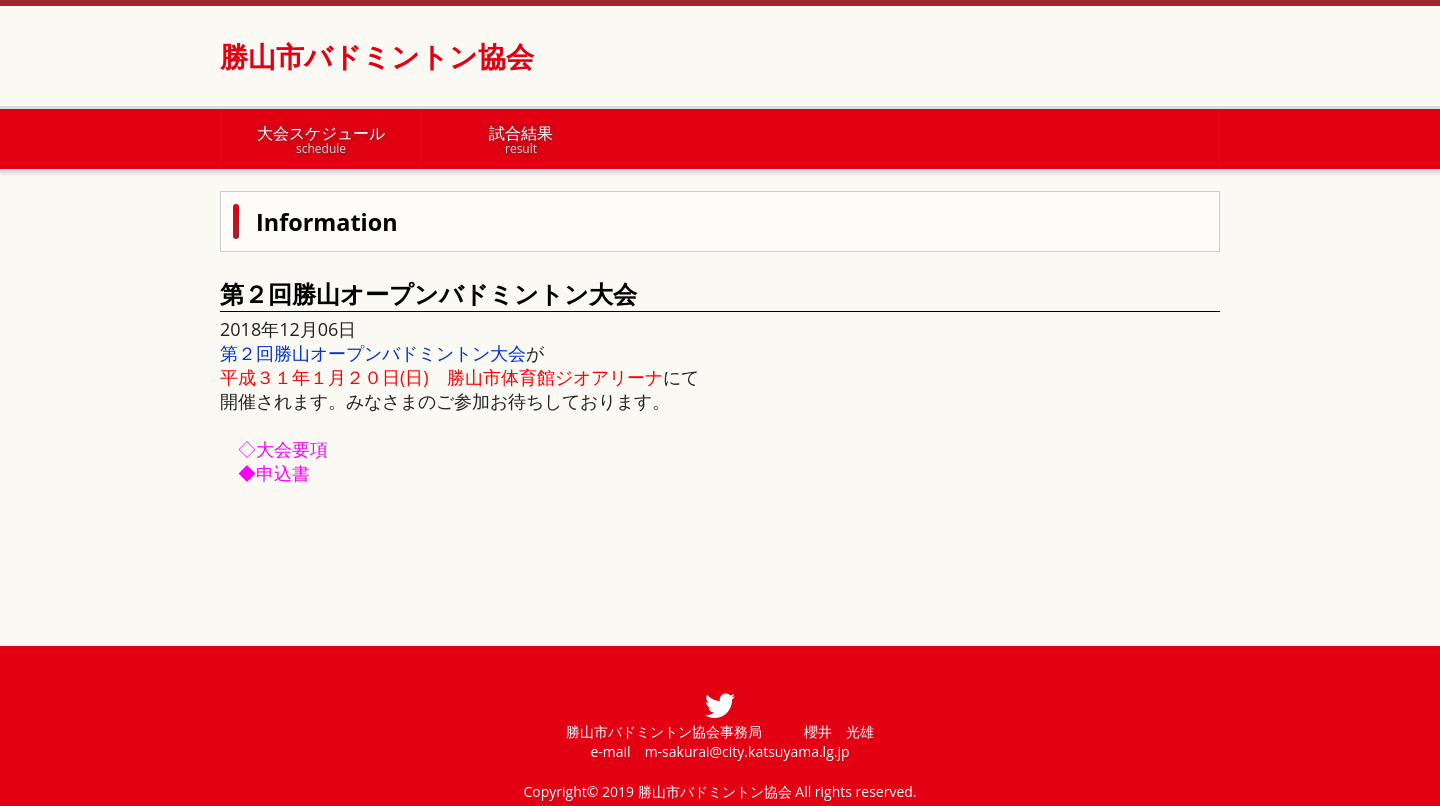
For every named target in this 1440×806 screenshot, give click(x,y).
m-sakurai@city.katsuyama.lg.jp (747, 751)
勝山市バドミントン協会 (377, 56)
